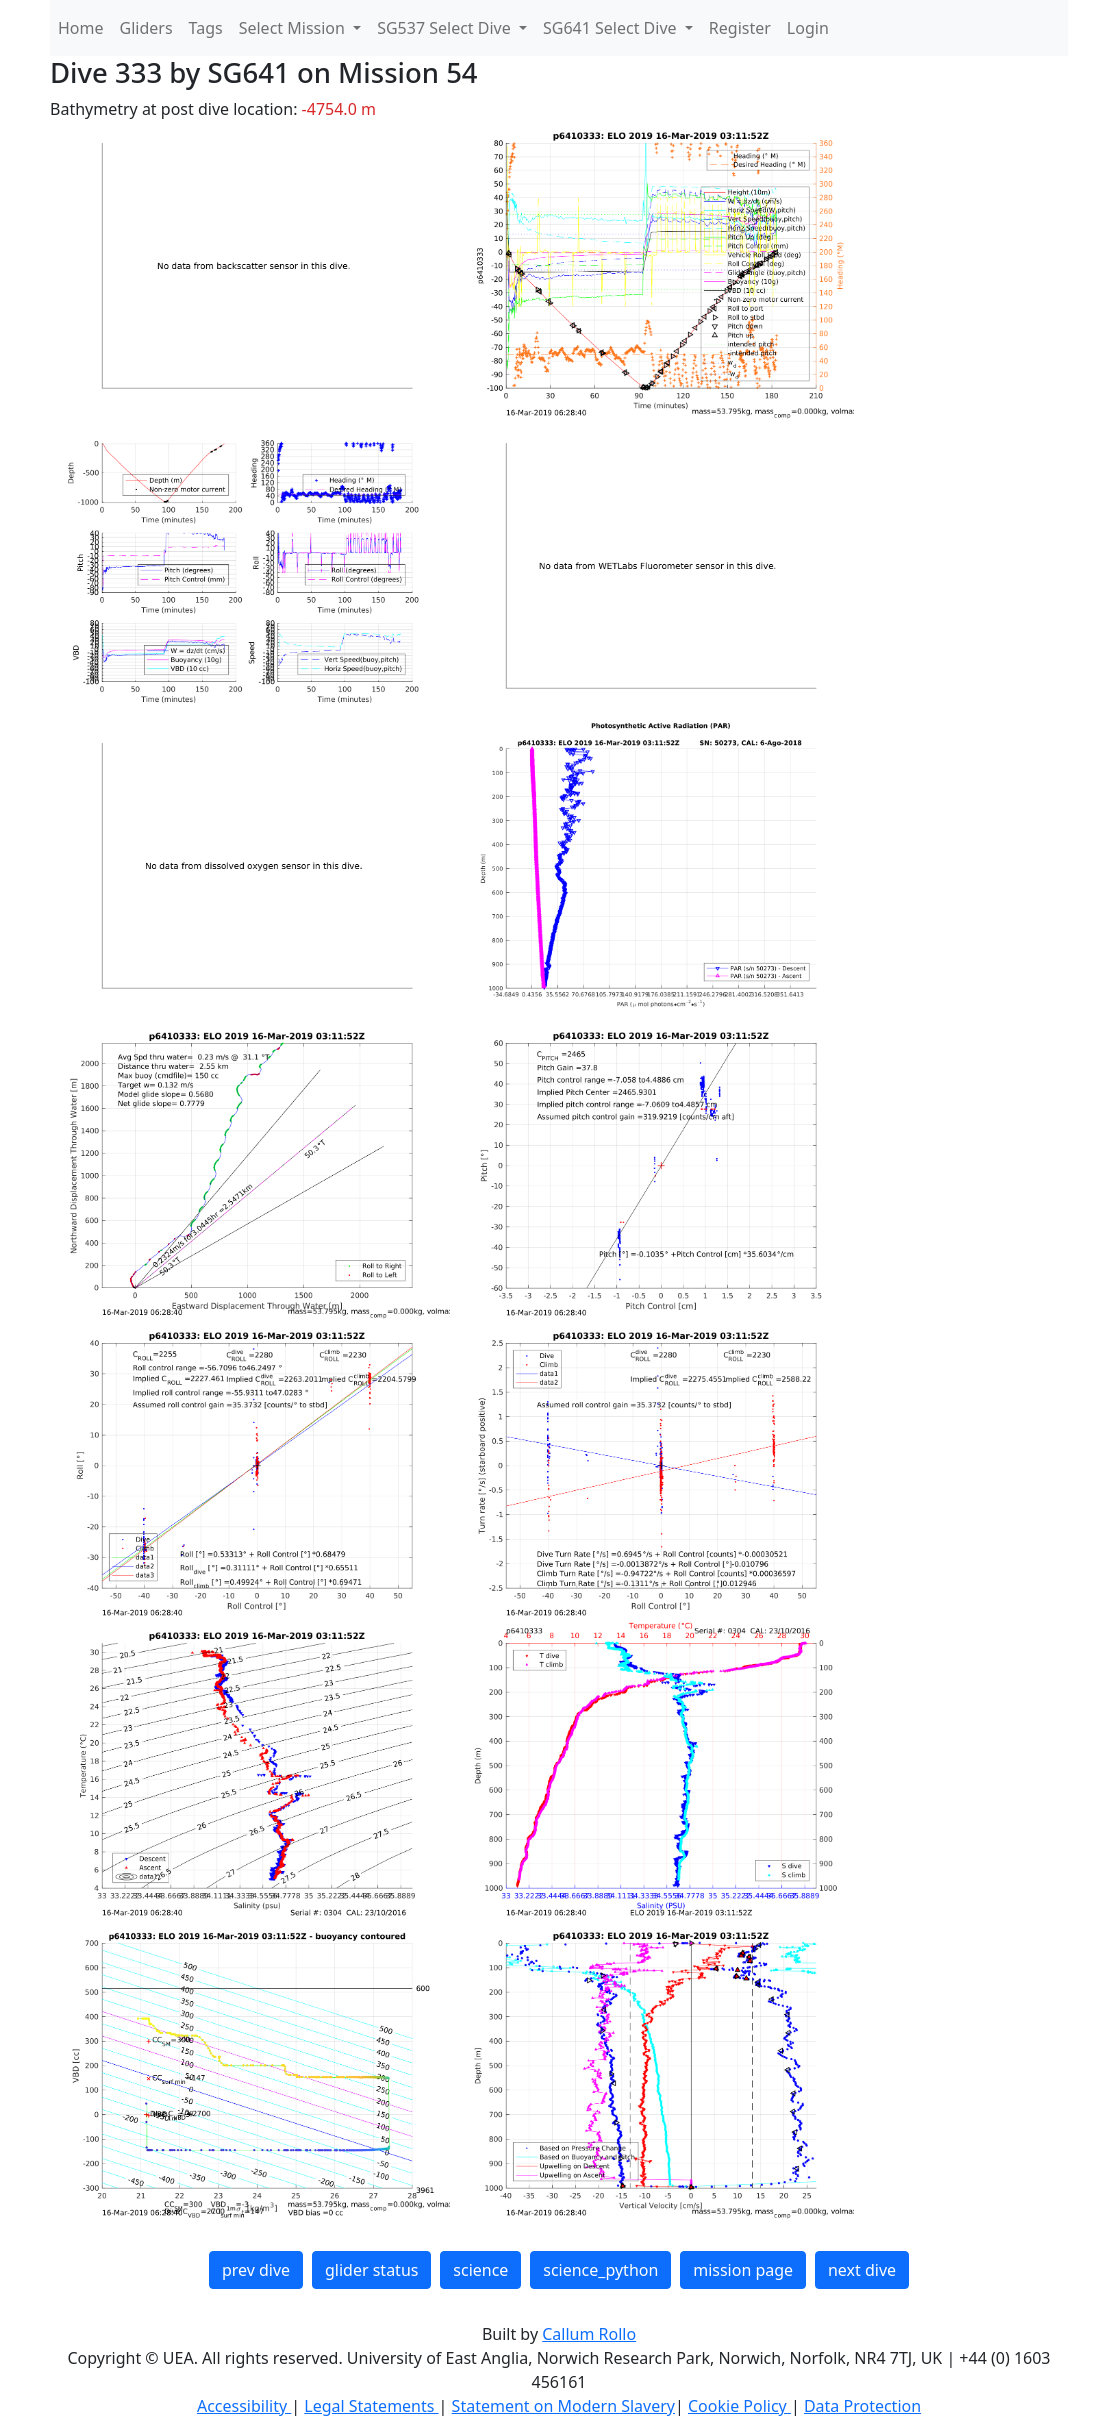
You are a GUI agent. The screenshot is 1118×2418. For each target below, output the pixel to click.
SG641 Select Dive (612, 28)
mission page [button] (743, 2270)
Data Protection (862, 2406)
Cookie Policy (739, 2406)
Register (740, 28)
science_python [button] (600, 2270)
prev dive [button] (256, 2270)
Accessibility (244, 2406)
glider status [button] (371, 2270)
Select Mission (294, 28)
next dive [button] (862, 2270)
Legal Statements (371, 2406)
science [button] (480, 2270)
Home (81, 28)
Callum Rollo (589, 2334)
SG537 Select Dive (446, 28)
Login (808, 28)
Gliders (146, 28)
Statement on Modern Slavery (563, 2406)
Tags (206, 28)
